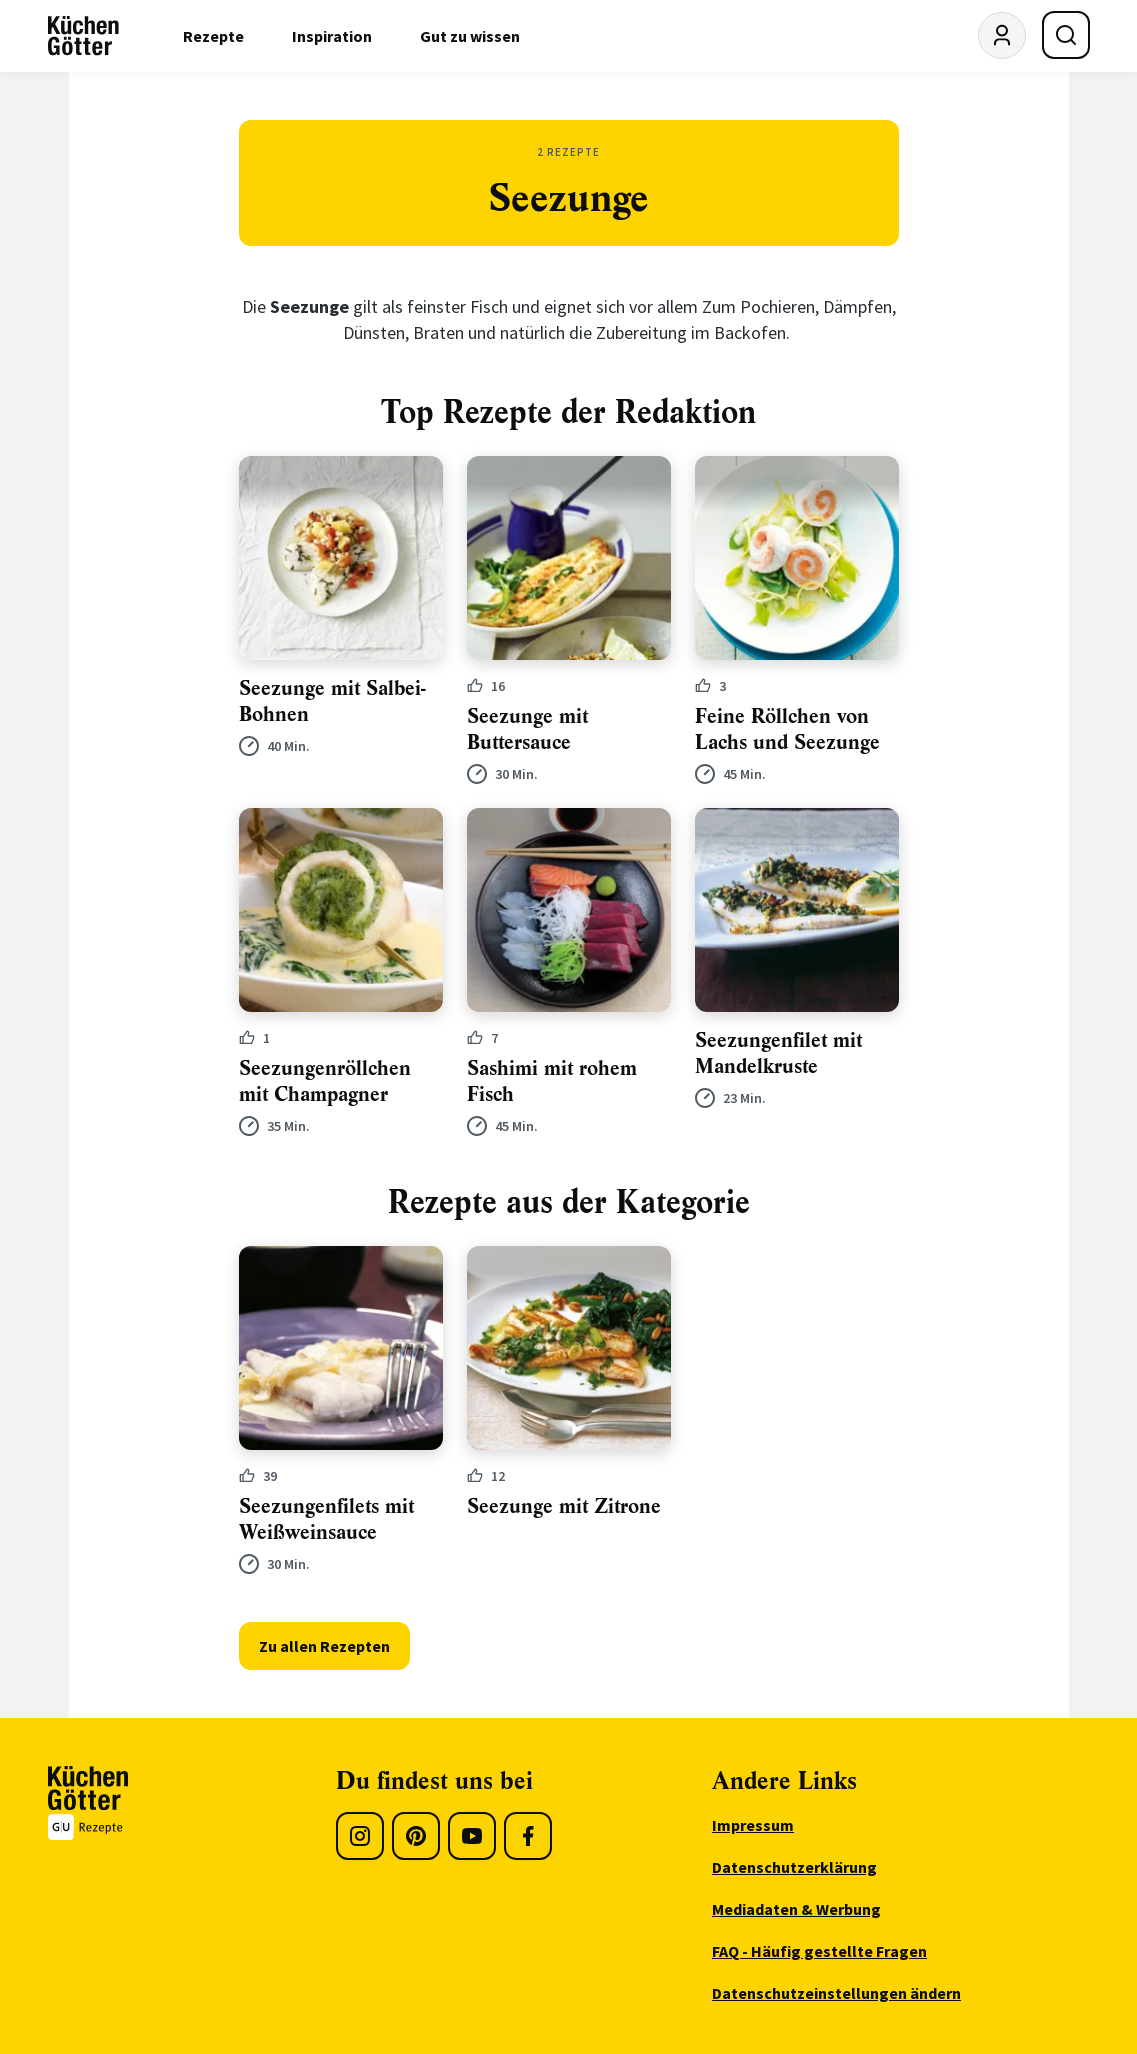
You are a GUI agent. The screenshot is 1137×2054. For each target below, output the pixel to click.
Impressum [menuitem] (753, 1825)
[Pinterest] (416, 1836)
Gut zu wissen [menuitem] (470, 36)
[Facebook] (528, 1836)
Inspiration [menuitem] (332, 36)
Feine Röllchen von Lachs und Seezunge (787, 729)
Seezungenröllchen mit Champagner (325, 1081)
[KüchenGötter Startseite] (83, 36)
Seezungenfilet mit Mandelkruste (778, 1053)
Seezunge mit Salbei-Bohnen (332, 701)
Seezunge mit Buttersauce (527, 729)
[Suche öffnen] (1066, 35)
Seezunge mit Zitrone (564, 1506)
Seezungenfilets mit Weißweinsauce (326, 1519)
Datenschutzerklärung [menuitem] (794, 1867)
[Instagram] (360, 1836)
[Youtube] (472, 1836)
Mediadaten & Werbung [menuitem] (796, 1909)
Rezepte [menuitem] (213, 36)
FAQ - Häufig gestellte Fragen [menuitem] (819, 1951)
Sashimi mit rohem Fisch (552, 1081)
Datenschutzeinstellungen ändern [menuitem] (836, 1993)
